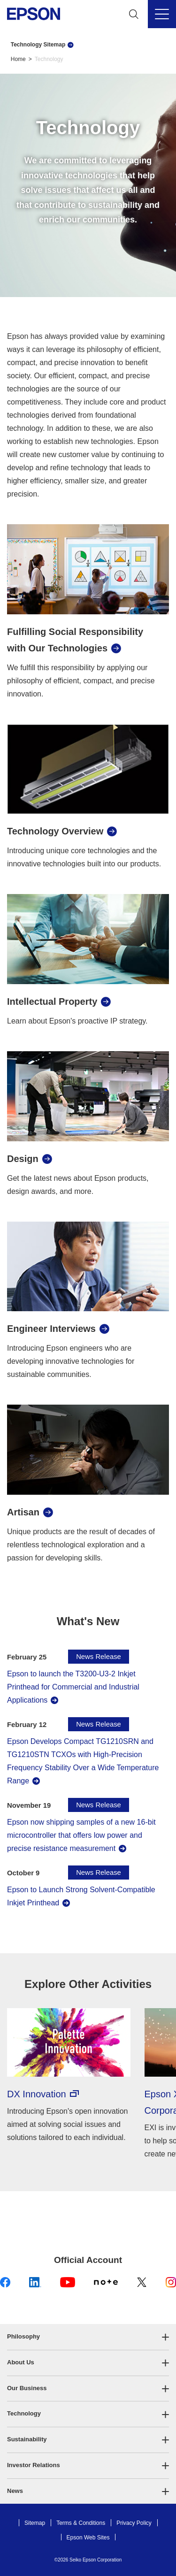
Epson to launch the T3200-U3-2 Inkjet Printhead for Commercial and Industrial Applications (73, 1687)
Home (18, 59)
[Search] (134, 14)
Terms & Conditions (80, 2523)
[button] (88, 2337)
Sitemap (34, 2523)
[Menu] (162, 14)
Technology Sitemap (38, 44)
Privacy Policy (134, 2523)
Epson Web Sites (88, 2537)
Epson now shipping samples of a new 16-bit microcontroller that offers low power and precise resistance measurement (81, 1835)
